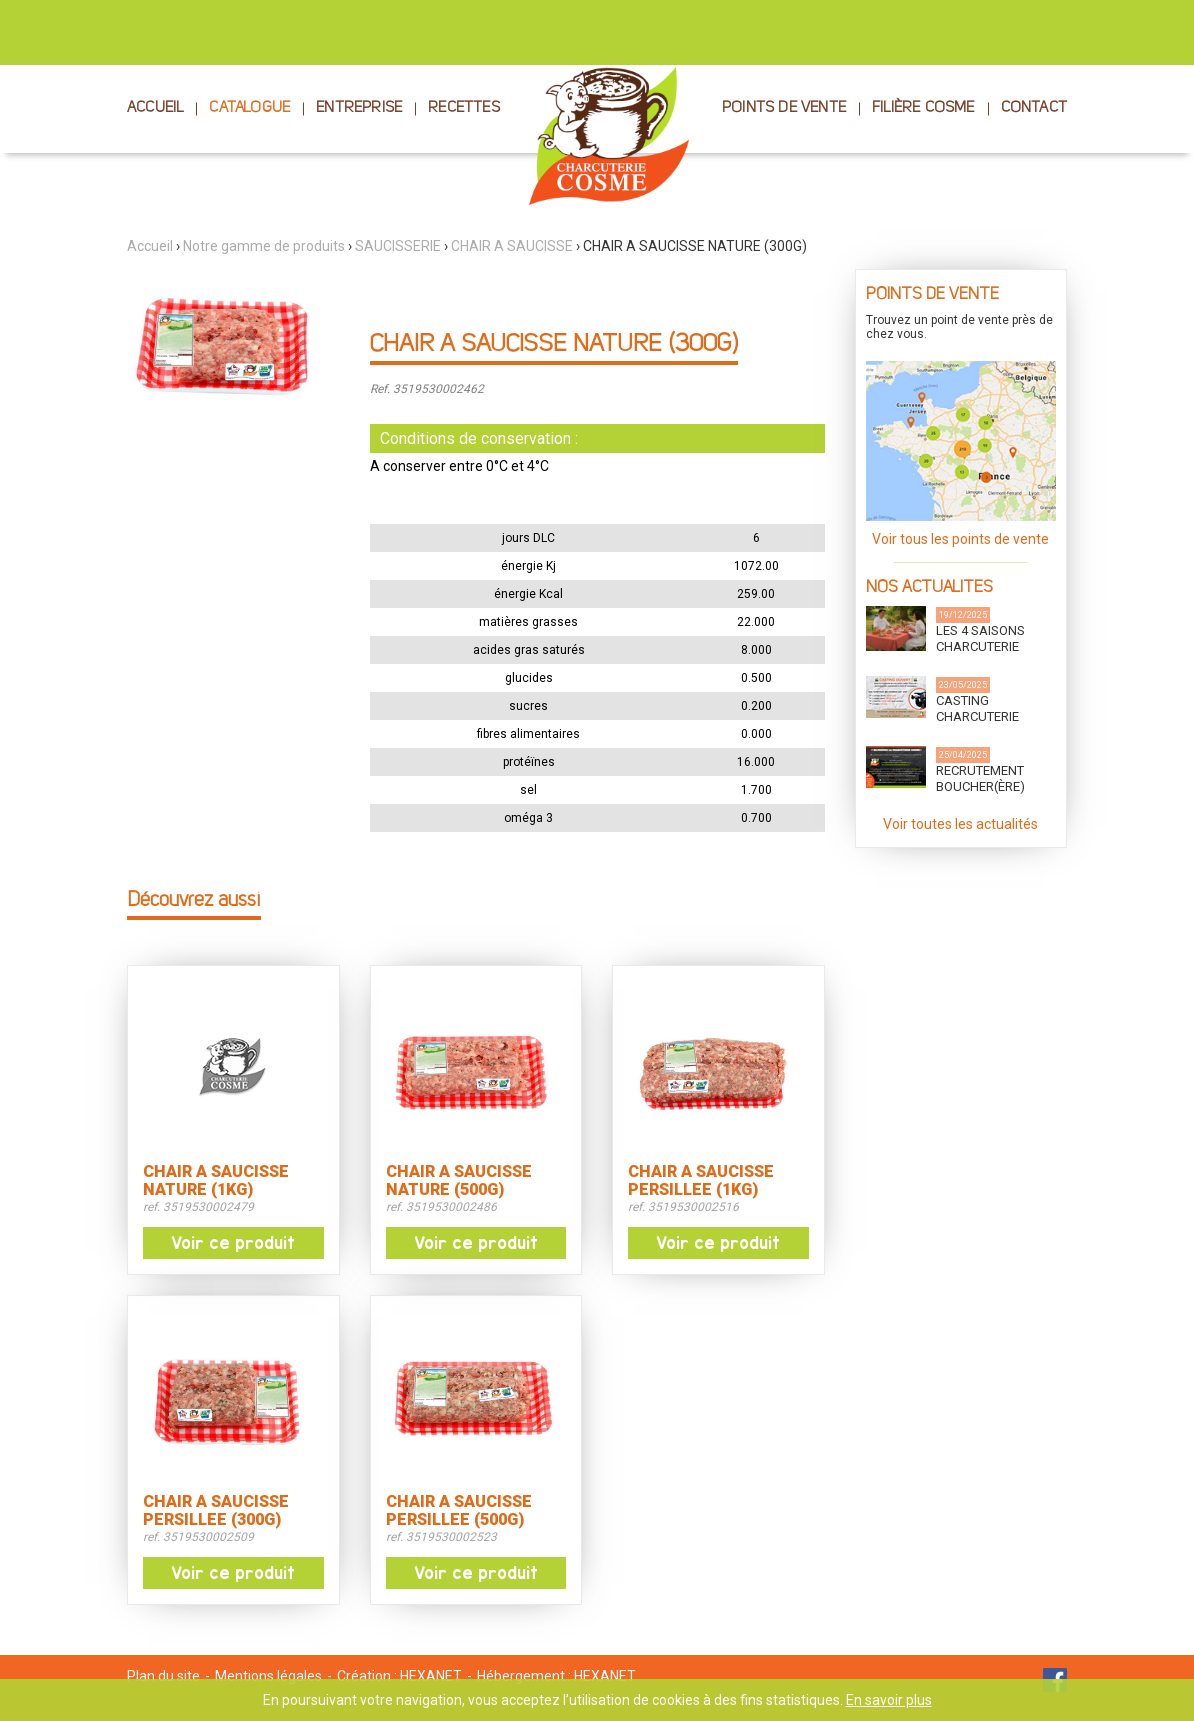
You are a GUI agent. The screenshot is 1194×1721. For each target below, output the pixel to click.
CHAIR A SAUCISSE (512, 246)
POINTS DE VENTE (784, 108)
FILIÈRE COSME (923, 108)
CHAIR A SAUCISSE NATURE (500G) (459, 1181)
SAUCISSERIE (398, 246)
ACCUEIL (155, 108)
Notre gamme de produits (264, 246)
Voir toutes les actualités (960, 824)
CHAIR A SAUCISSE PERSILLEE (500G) (459, 1511)
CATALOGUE (249, 108)
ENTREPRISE (359, 108)
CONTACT (1034, 108)
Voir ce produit (233, 1243)
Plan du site (163, 1676)
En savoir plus (889, 1700)
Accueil (150, 246)
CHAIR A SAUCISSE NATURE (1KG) (216, 1181)
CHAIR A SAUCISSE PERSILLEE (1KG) (701, 1181)
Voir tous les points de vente (960, 539)
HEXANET (431, 1676)
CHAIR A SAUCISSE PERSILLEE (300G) (216, 1511)
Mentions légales (268, 1676)
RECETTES (464, 108)
